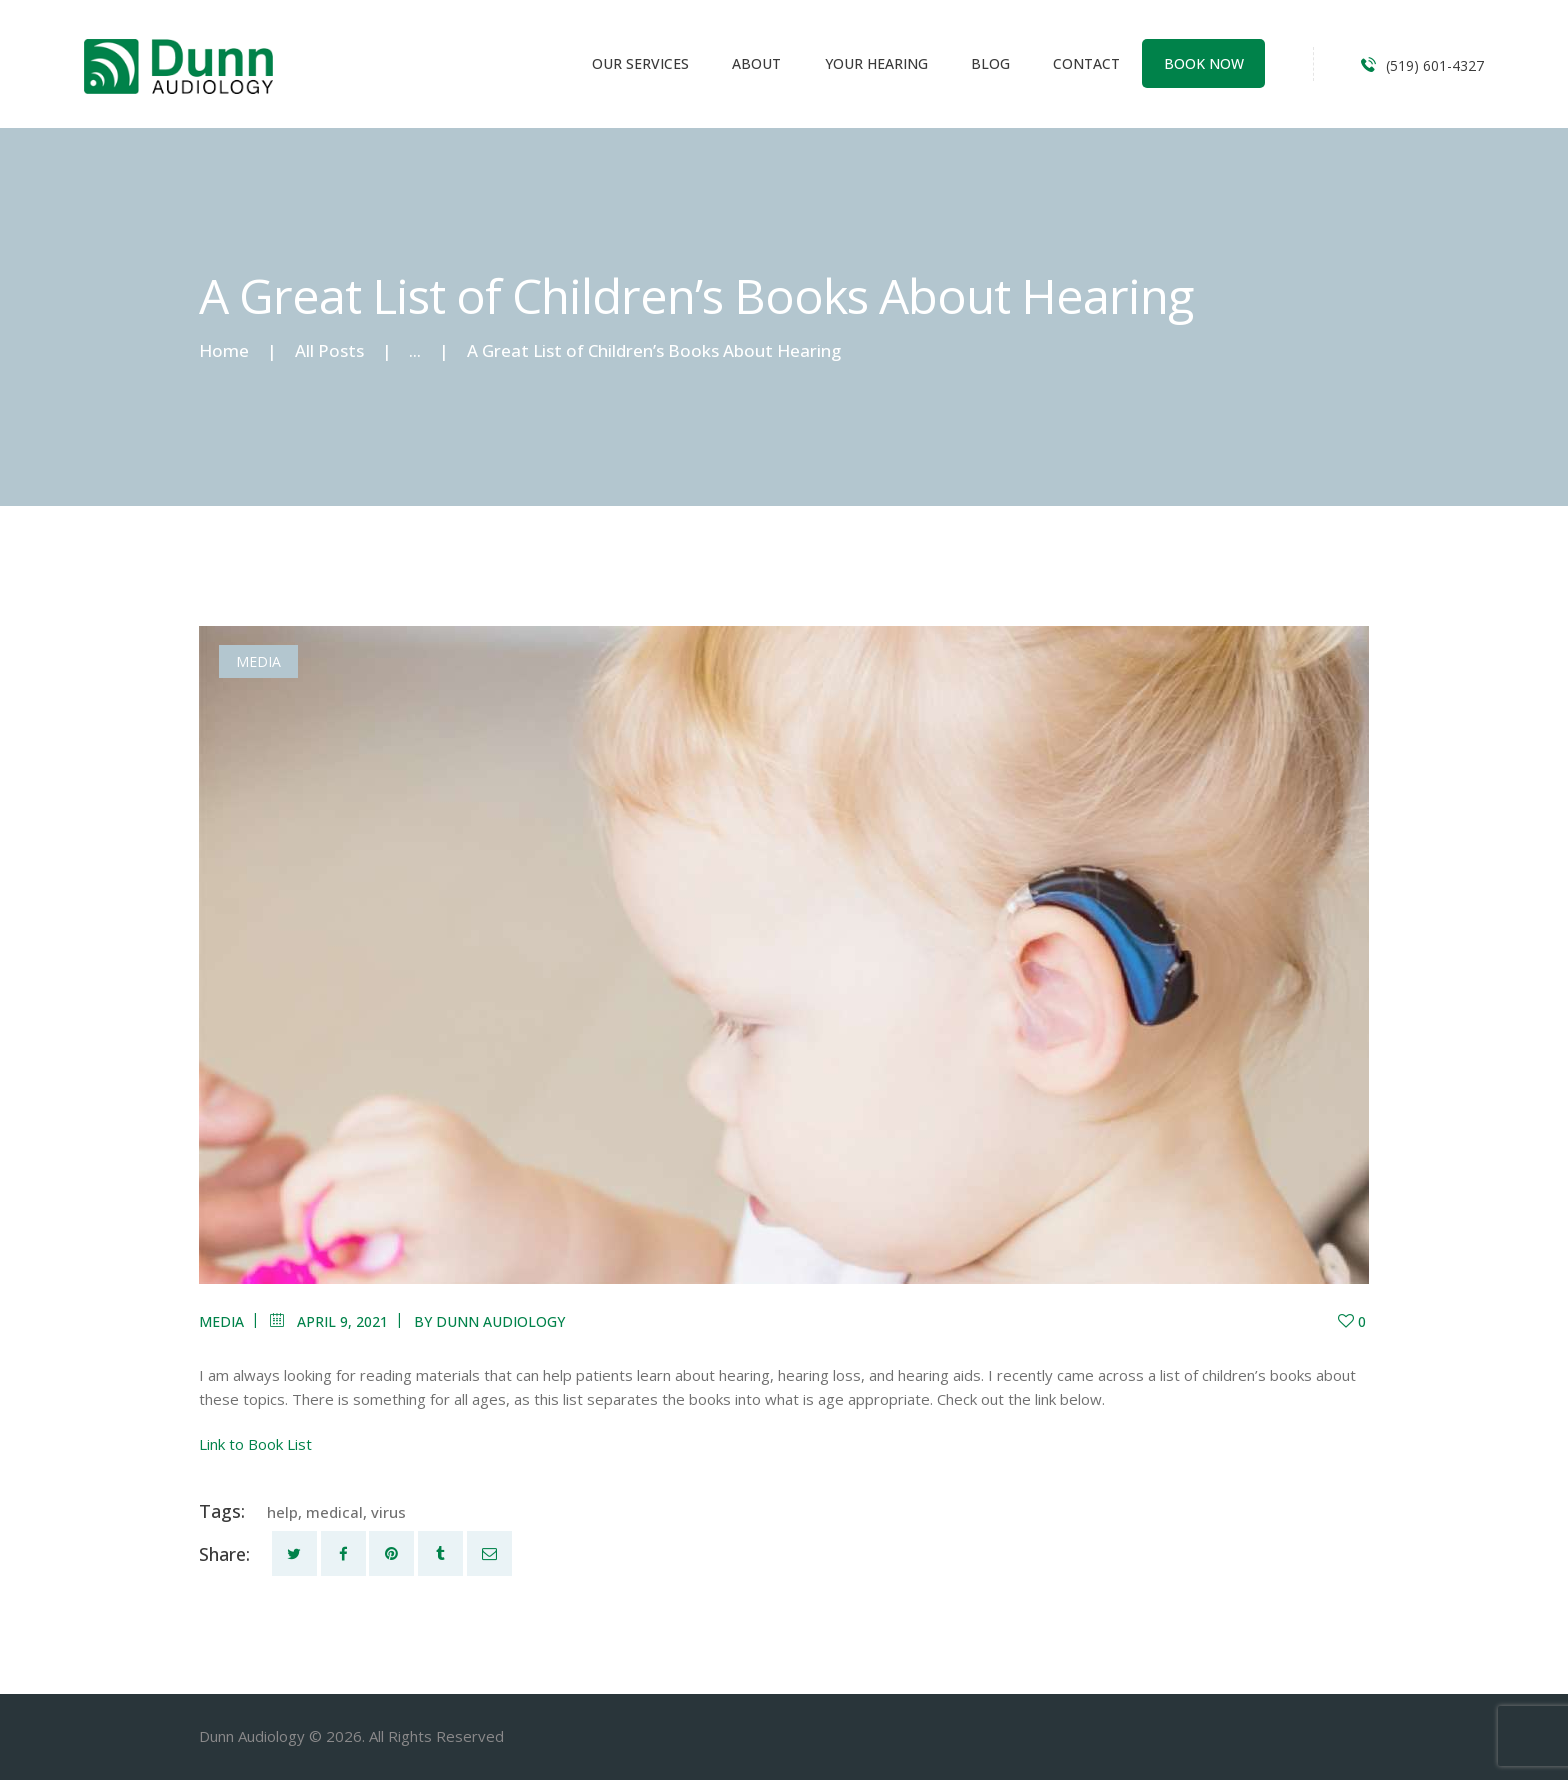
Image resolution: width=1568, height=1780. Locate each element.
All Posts (329, 350)
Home (224, 350)
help (282, 1512)
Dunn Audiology (500, 1321)
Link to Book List (255, 1444)
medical (334, 1512)
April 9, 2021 (342, 1321)
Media (258, 661)
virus (388, 1512)
